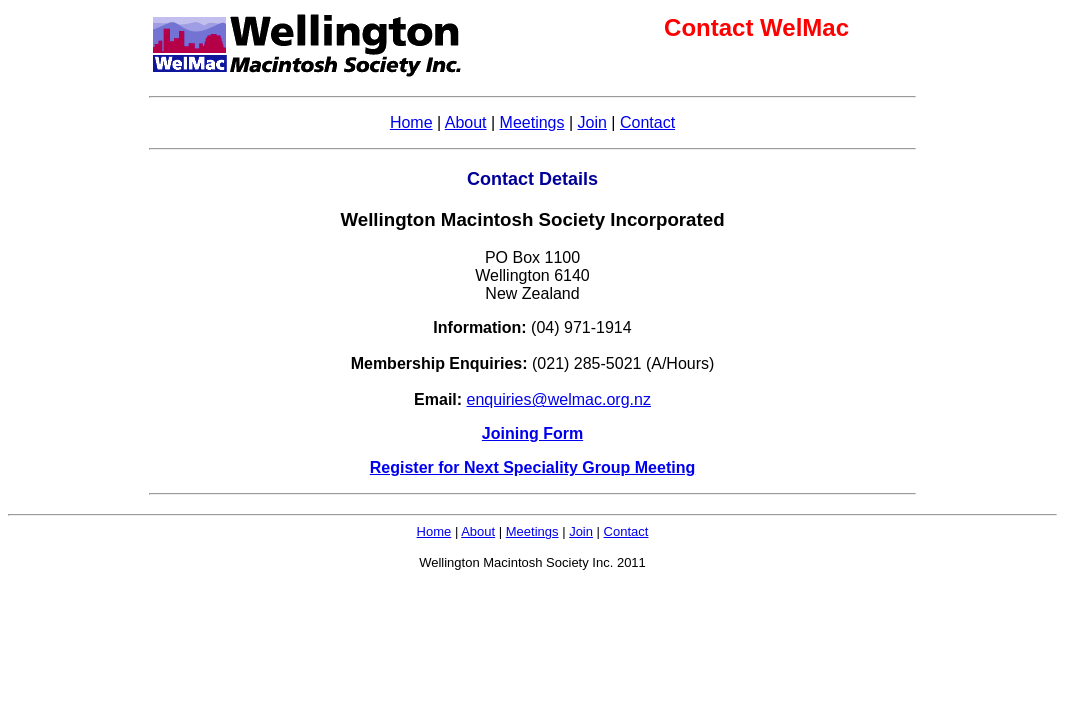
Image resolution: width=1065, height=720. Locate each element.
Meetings (532, 122)
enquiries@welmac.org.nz (559, 399)
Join (592, 122)
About (466, 122)
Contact (647, 122)
